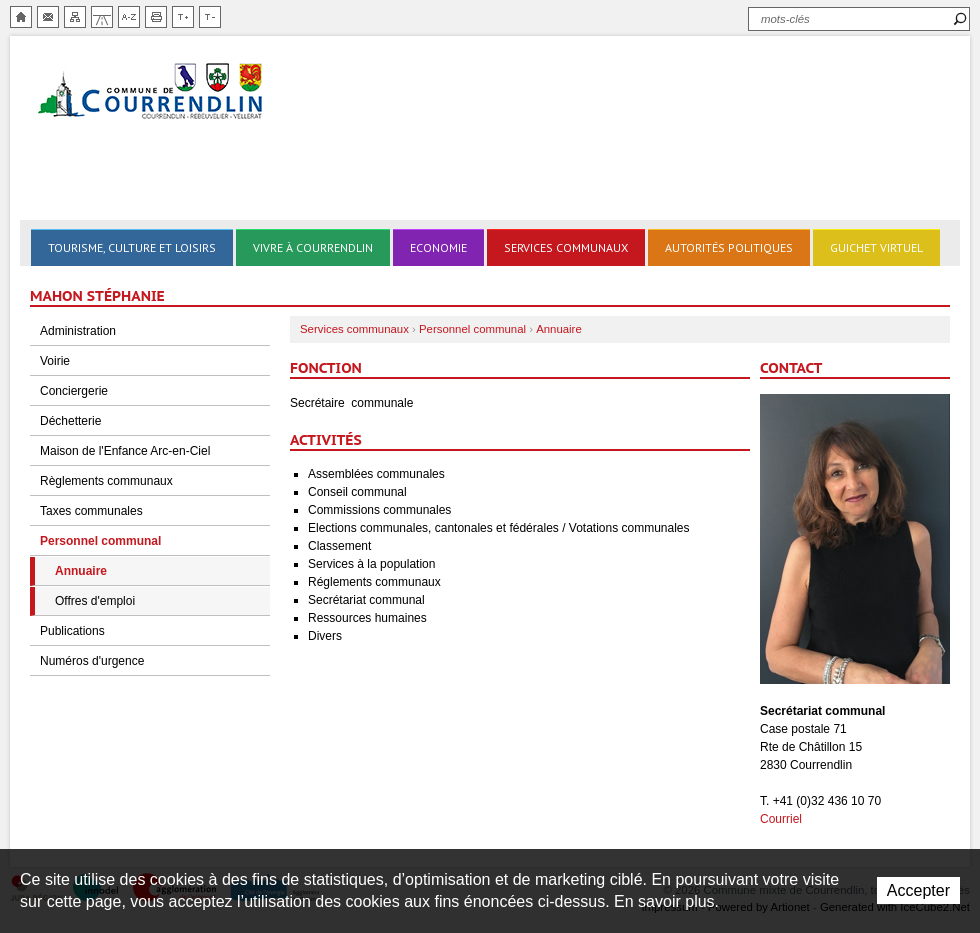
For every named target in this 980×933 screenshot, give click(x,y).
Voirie (55, 361)
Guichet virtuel (876, 247)
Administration (78, 331)
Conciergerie (74, 391)
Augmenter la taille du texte (183, 17)
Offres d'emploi (95, 601)
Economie (438, 247)
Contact (48, 17)
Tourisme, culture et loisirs (132, 247)
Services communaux (566, 247)
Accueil (21, 17)
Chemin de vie (102, 17)
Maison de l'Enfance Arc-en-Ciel (125, 451)
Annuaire (81, 571)
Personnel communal (100, 541)
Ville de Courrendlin (152, 92)
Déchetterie (70, 421)
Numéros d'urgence (92, 661)
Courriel (781, 819)
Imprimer (156, 17)
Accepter (918, 890)
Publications (72, 631)
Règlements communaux (106, 481)
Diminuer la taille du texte (210, 17)
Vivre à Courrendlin (313, 247)
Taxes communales (91, 511)
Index (129, 17)
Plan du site (75, 17)
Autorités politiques (729, 247)
